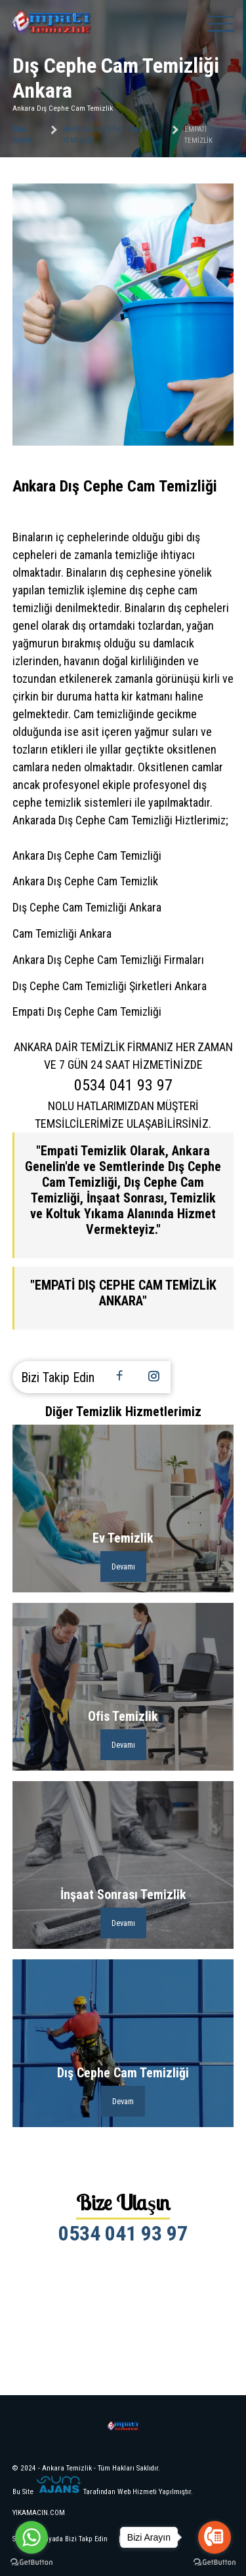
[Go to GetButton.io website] (31, 2562)
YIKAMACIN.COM (38, 2513)
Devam (123, 2101)
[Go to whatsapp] (31, 2537)
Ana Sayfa (22, 135)
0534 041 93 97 (123, 2233)
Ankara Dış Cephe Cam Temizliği (102, 135)
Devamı (123, 1566)
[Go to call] (214, 2537)
